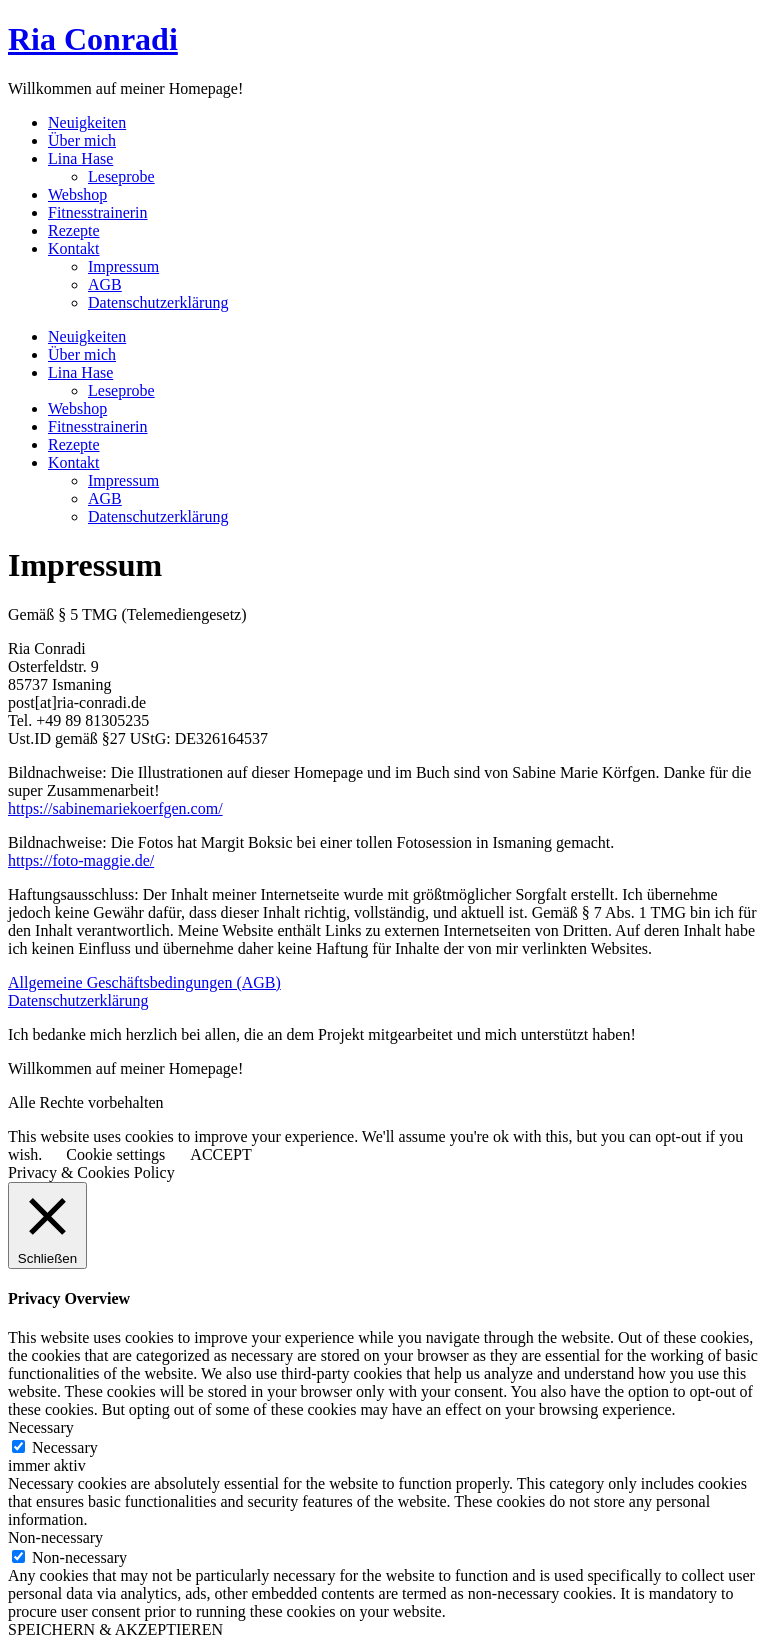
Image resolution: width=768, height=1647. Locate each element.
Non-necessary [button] (55, 1537)
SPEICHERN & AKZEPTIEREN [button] (115, 1629)
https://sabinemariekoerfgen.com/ (115, 808)
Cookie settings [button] (115, 1154)
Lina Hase (80, 158)
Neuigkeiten (87, 122)
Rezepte (74, 230)
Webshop (77, 194)
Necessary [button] (41, 1427)
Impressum (123, 266)
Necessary (65, 1447)
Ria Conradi (93, 39)
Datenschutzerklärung (158, 302)
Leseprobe (121, 176)
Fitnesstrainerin (98, 212)
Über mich (82, 140)
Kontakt (74, 248)
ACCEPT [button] (220, 1154)
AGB (105, 284)
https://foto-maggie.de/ (81, 860)
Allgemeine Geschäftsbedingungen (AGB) (144, 982)
